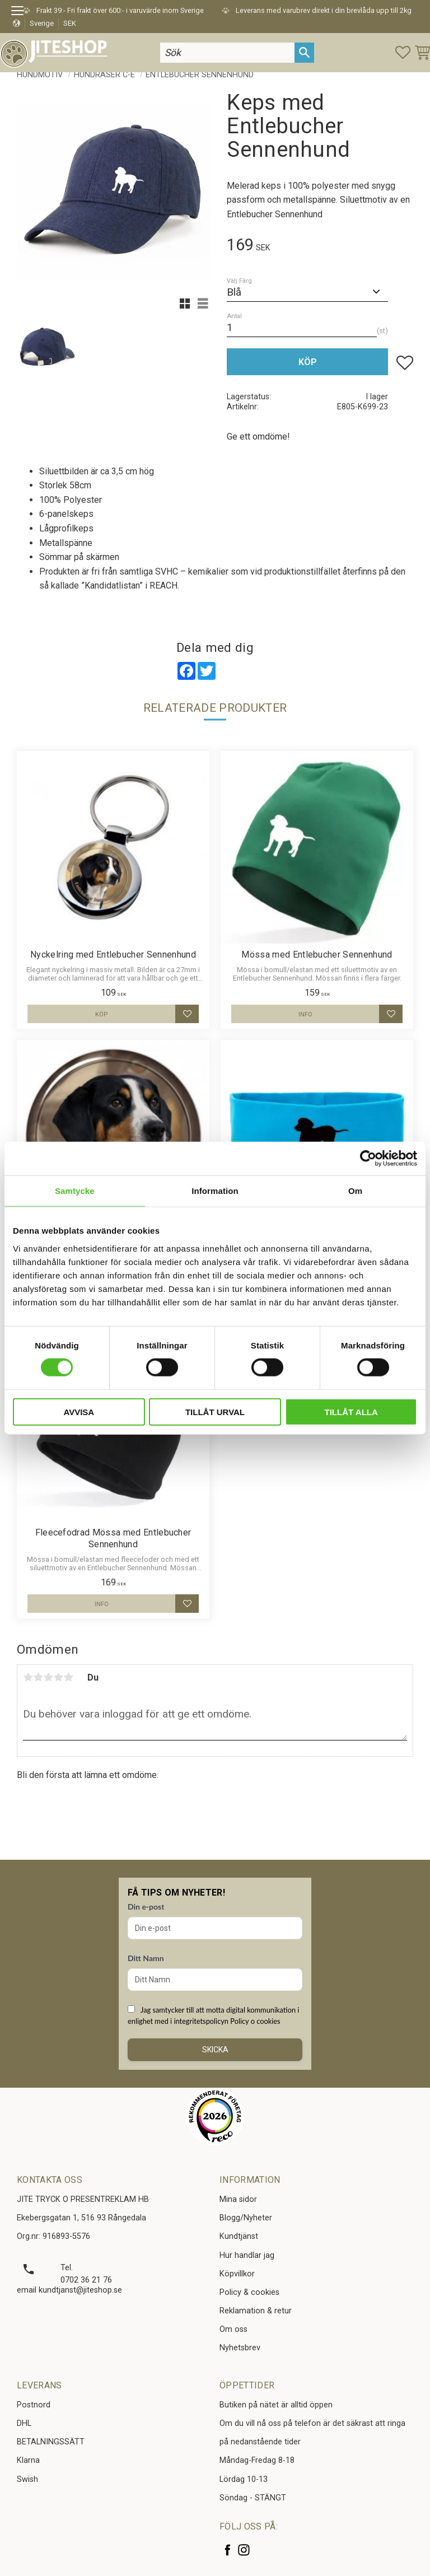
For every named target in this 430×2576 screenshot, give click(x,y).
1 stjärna (28, 1677)
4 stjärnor (58, 1677)
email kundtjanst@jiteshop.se (69, 2290)
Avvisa (78, 1411)
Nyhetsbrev (239, 2348)
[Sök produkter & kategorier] (227, 52)
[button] (21, 12)
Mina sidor (238, 2199)
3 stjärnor (48, 1677)
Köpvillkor (237, 2274)
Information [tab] (215, 1191)
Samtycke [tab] (75, 1191)
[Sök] (304, 52)
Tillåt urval (215, 1411)
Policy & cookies (249, 2292)
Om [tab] (355, 1191)
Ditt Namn (146, 1958)
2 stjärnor (38, 1677)
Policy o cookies (255, 2021)
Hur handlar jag (246, 2255)
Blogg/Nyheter (245, 2218)
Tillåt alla (351, 1411)
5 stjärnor (68, 1677)
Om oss (233, 2329)
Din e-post (146, 1906)
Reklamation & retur (255, 2311)
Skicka (215, 2049)
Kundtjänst (238, 2236)
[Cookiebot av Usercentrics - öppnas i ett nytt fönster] (368, 1158)
